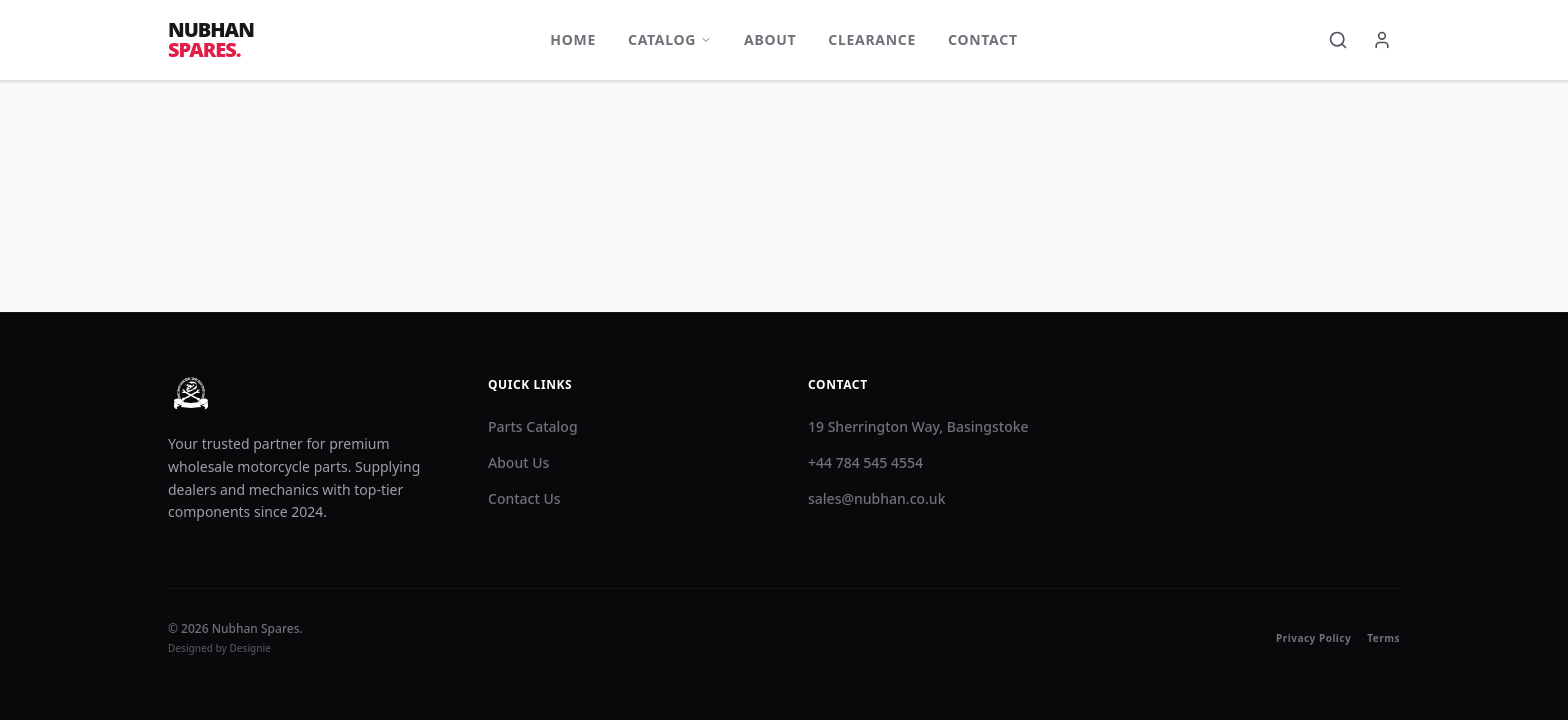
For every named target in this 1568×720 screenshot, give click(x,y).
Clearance (872, 39)
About (770, 39)
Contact (983, 39)
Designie (251, 648)
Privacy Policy (1313, 638)
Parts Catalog (533, 426)
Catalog (670, 39)
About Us (518, 462)
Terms (1383, 638)
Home (573, 39)
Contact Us (524, 498)
